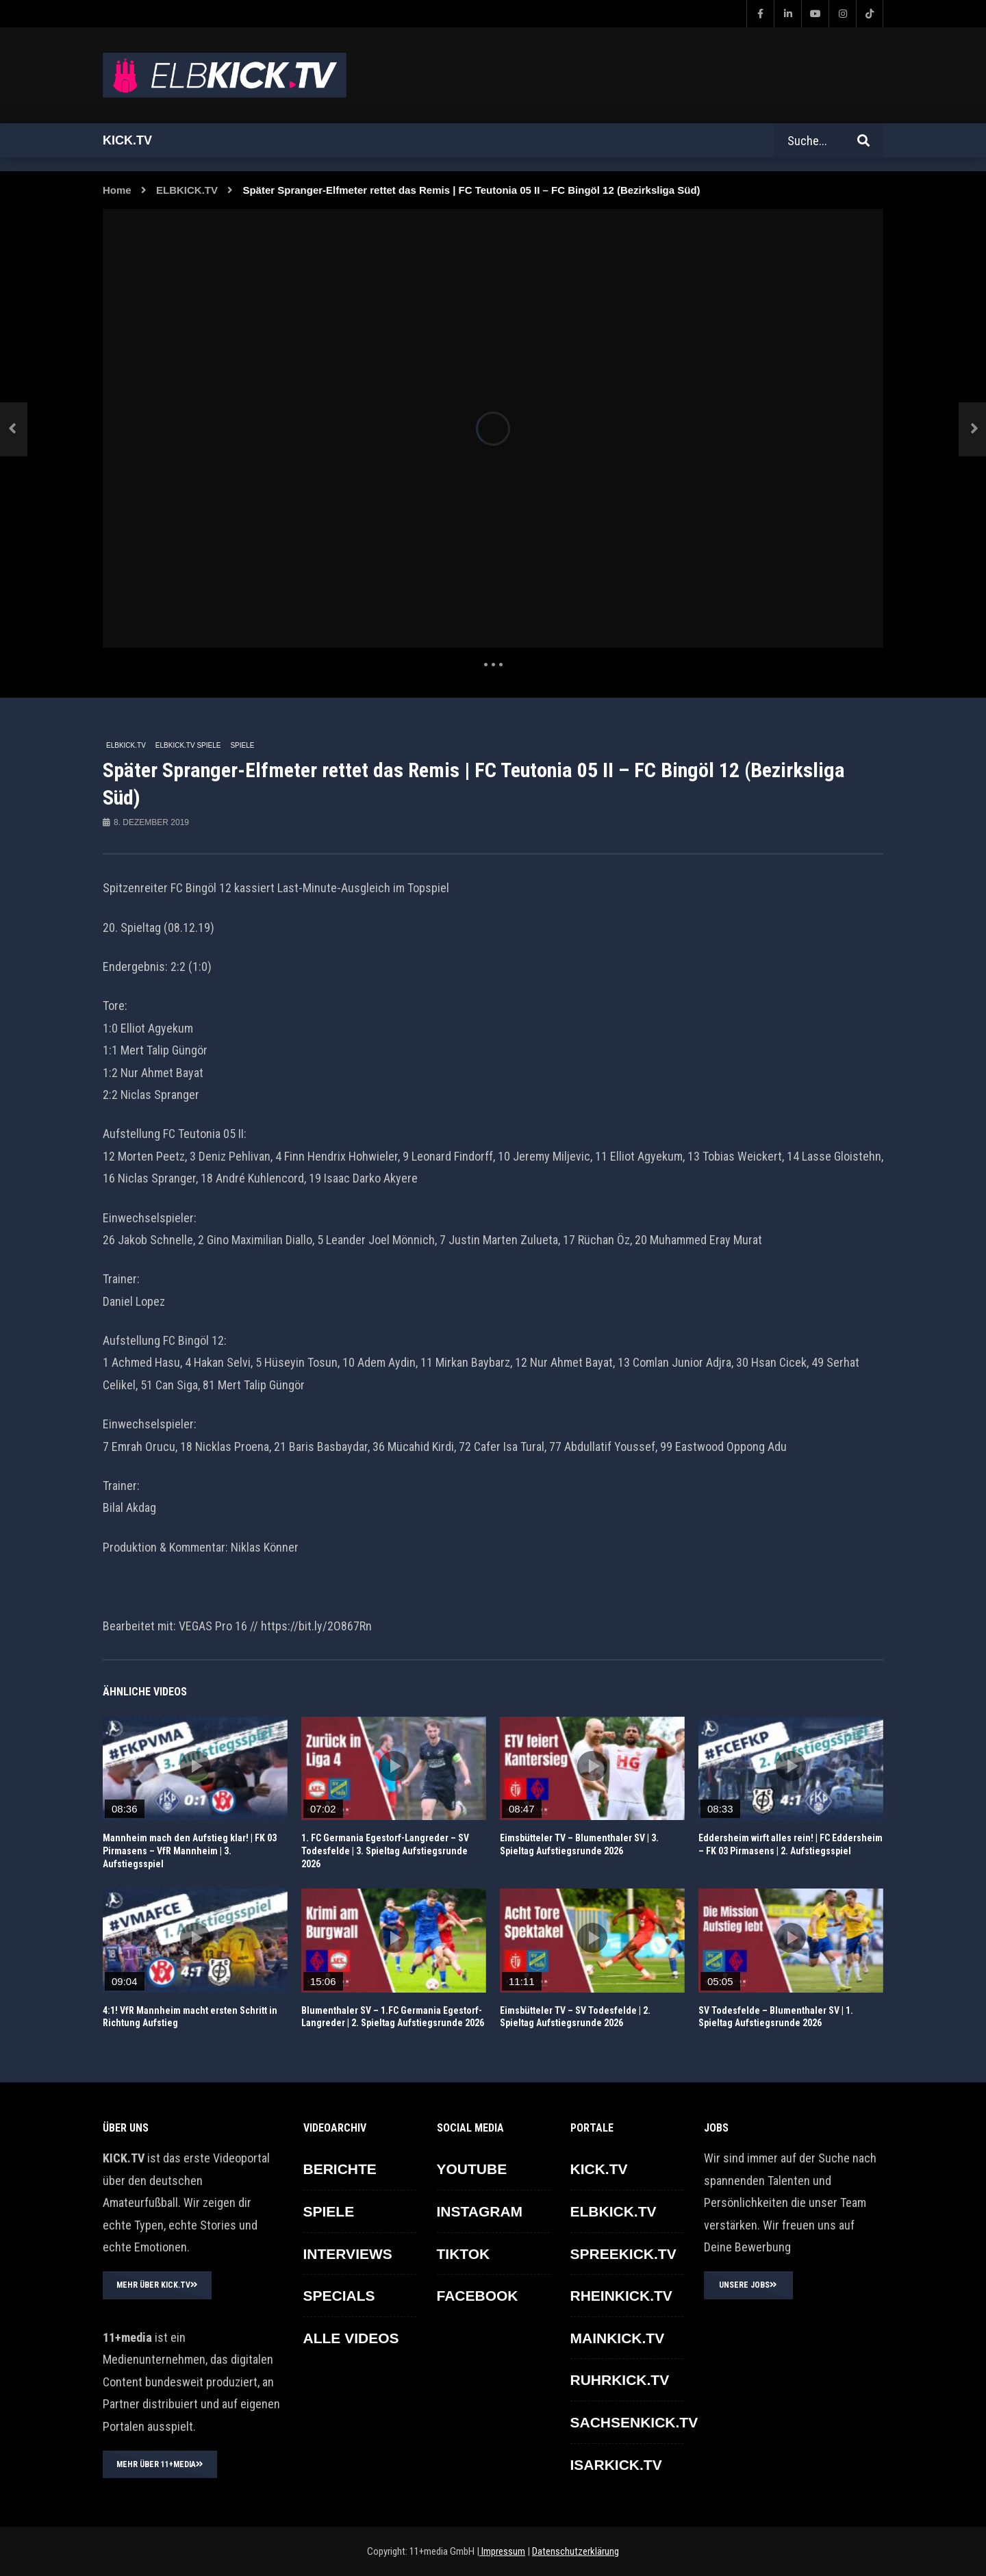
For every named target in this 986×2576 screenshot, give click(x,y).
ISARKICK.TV (616, 2465)
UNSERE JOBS (748, 2285)
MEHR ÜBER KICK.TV (157, 2285)
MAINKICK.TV (617, 2338)
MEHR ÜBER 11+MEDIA (159, 2464)
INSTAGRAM (480, 2211)
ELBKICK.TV (187, 190)
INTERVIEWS (347, 2254)
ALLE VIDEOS (351, 2338)
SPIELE (242, 745)
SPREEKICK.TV (623, 2254)
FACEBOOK (477, 2295)
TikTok (463, 2254)
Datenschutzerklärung (575, 2551)
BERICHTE (340, 2169)
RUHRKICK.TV (620, 2380)
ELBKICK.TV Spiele (188, 745)
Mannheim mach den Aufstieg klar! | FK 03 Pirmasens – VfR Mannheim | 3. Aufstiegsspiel (190, 1850)
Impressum (502, 2551)
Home (117, 190)
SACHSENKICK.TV (634, 2422)
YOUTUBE (472, 2169)
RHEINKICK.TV (621, 2295)
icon (195, 1766)
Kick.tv (127, 140)
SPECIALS (339, 2295)
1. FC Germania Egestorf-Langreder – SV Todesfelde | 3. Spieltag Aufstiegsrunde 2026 (385, 1850)
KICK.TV (599, 2169)
